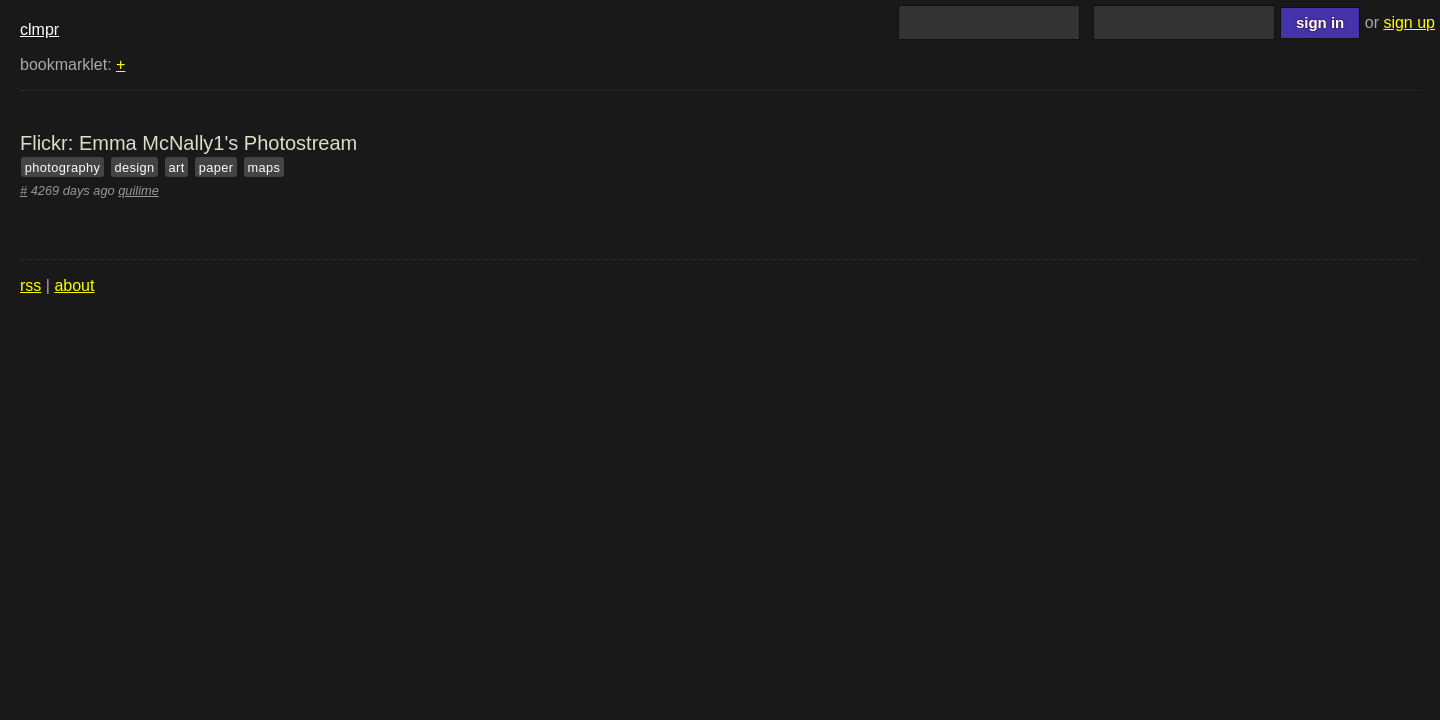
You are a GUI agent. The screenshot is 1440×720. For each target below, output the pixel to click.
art (177, 167)
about (74, 285)
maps (264, 167)
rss (30, 285)
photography (62, 167)
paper (216, 167)
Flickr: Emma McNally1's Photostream (188, 143)
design (134, 167)
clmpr (39, 29)
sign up (1409, 22)
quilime (138, 190)
